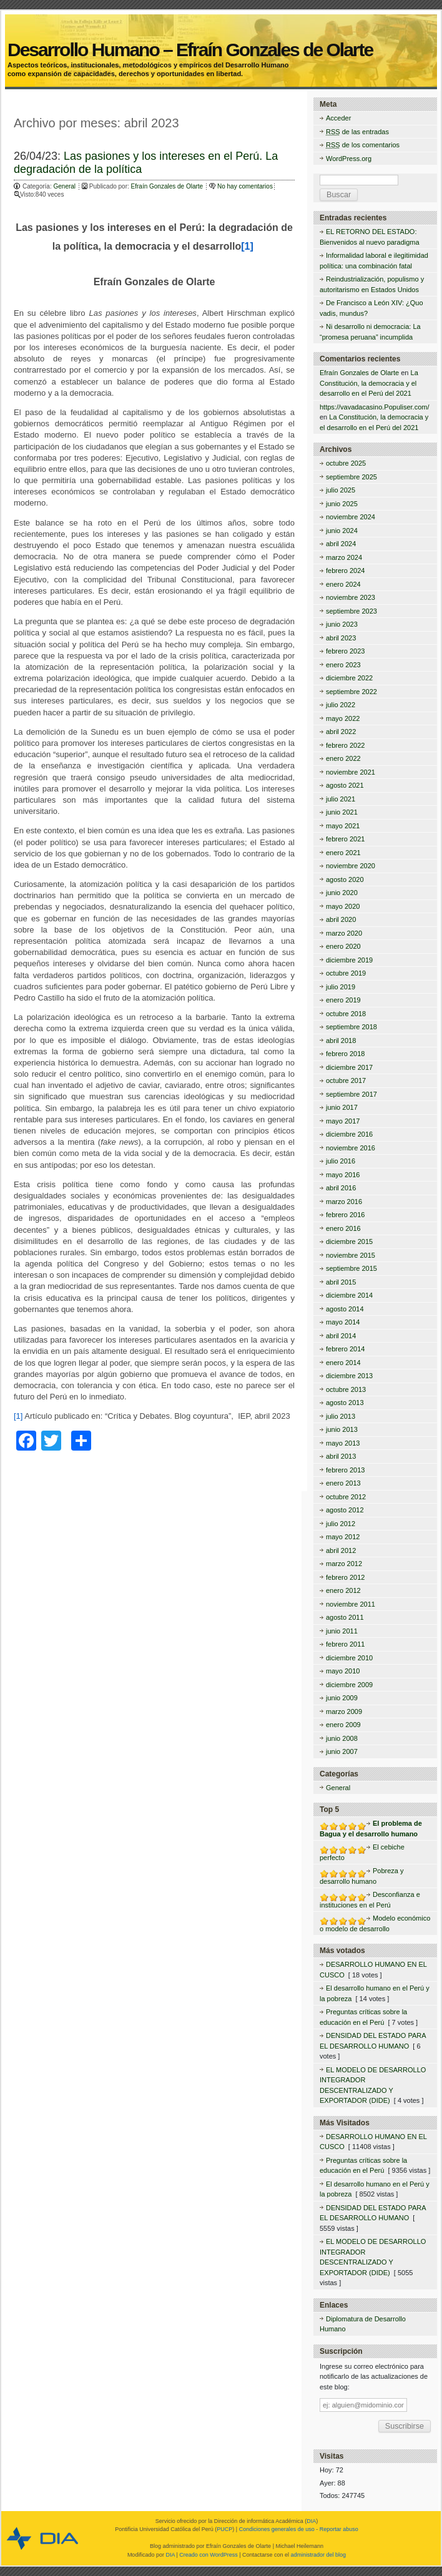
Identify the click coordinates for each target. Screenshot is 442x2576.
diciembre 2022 (349, 678)
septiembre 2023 (351, 611)
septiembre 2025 (351, 477)
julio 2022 (340, 704)
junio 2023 (342, 624)
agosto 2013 (345, 1402)
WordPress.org (348, 158)
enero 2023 (343, 664)
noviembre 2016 (350, 1148)
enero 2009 (343, 1724)
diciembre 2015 (349, 1241)
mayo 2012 (343, 1536)
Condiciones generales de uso (277, 2529)
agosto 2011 (345, 1617)
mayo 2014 (343, 1322)
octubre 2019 (346, 973)
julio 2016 (340, 1161)
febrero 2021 (345, 839)
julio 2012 (340, 1523)
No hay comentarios (245, 186)
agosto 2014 (345, 1309)
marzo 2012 (344, 1563)
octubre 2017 (346, 1080)
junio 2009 (342, 1698)
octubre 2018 (346, 1013)
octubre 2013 (346, 1389)
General (64, 186)
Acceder (338, 118)
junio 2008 (342, 1738)
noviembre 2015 (350, 1255)
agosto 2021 (345, 785)
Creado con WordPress (208, 2555)
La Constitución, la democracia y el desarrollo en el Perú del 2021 (369, 383)
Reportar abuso (339, 2529)
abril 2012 (341, 1550)
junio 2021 (342, 812)
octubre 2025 (346, 463)
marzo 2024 (344, 557)
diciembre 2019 (349, 960)
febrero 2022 (345, 745)
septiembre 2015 (351, 1268)
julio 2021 (340, 799)
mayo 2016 (343, 1174)
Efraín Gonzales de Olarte (168, 186)
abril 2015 (341, 1282)
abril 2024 (341, 543)
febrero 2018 (345, 1053)
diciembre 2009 (349, 1684)
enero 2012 (343, 1590)
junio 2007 (342, 1751)
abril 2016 (341, 1188)
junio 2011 (342, 1631)
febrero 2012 (345, 1577)
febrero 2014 (345, 1349)
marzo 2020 (344, 933)
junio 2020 (342, 892)
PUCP (224, 2529)
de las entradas (357, 131)
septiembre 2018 (351, 1027)
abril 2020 (341, 919)
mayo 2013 (343, 1443)
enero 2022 (343, 758)
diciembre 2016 (349, 1134)
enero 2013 (343, 1483)
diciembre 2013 (349, 1375)
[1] (247, 246)
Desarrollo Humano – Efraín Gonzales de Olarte (220, 35)
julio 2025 (340, 490)
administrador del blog (318, 2555)
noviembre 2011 (350, 1604)
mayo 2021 (343, 826)
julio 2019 (340, 987)
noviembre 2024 (350, 517)
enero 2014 (343, 1362)
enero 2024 (343, 584)
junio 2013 (342, 1429)
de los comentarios (363, 145)
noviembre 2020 (350, 865)
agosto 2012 (345, 1510)
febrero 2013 (345, 1470)
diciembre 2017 (349, 1067)
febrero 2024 (345, 570)
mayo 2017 (343, 1121)
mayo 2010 (343, 1671)
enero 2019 (343, 1000)
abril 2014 (341, 1335)
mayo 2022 (343, 718)
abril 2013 (341, 1456)
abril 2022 (341, 731)
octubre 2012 (346, 1497)
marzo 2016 (344, 1201)
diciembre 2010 (349, 1658)
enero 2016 (343, 1228)
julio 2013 (340, 1416)
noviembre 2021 (350, 772)
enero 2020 (343, 946)
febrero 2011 (345, 1644)
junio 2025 (342, 503)
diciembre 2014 (349, 1295)
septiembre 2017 (351, 1094)
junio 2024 (342, 530)
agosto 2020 (345, 879)
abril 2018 (341, 1040)
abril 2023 (341, 638)
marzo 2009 (344, 1711)
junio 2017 (342, 1107)
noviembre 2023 (350, 597)
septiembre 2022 (351, 691)
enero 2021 (343, 852)
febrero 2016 (345, 1214)
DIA (311, 2521)
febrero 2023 (345, 651)
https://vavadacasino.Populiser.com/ (374, 407)
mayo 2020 (343, 906)
